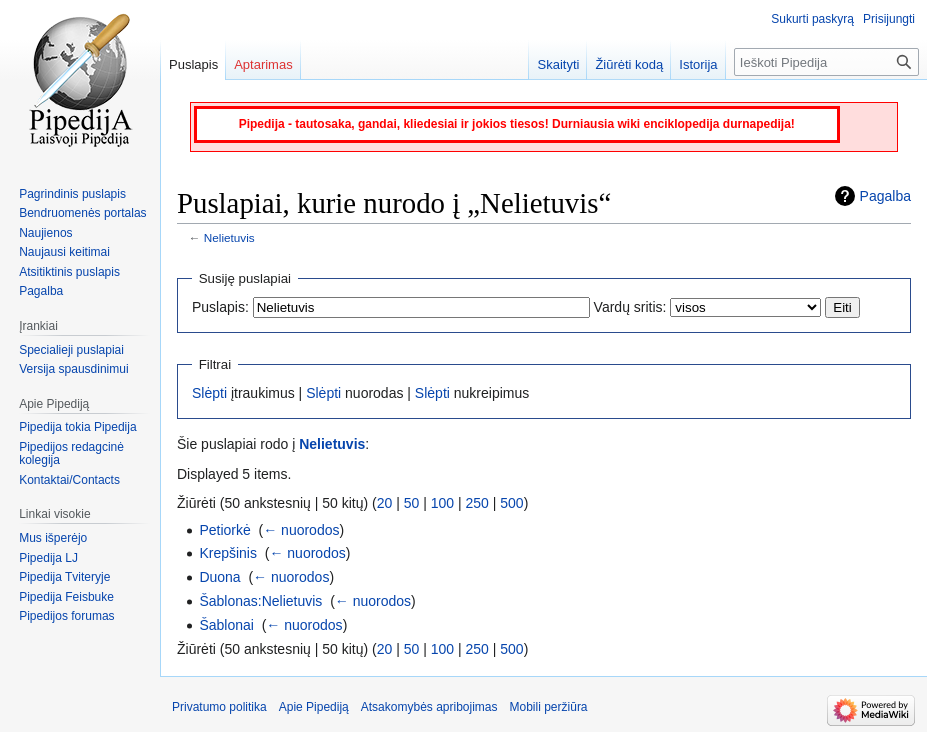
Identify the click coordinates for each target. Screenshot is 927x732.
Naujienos (45, 233)
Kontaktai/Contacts (69, 480)
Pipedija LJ (48, 558)
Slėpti (209, 393)
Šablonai (226, 625)
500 (511, 503)
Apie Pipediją (314, 707)
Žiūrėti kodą (629, 64)
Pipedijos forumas (66, 616)
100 (442, 503)
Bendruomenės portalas (82, 213)
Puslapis (193, 64)
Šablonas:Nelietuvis (260, 601)
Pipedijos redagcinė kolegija (71, 454)
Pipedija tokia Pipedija (77, 427)
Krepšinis (228, 553)
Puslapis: (220, 307)
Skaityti (558, 64)
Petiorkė (224, 530)
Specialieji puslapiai (71, 350)
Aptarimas (263, 64)
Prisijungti (889, 19)
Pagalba (885, 196)
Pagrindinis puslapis (72, 194)
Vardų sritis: (630, 307)
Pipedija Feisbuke (66, 597)
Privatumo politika (219, 707)
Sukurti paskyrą (812, 19)
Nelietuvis (229, 237)
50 (412, 503)
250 (477, 503)
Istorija (698, 64)
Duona (219, 577)
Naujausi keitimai (64, 252)
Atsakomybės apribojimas (429, 707)
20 (385, 503)
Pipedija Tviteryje (64, 577)
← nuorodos (301, 530)
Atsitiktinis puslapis (69, 272)
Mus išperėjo (53, 538)
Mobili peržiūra (549, 707)
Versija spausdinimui (73, 369)
